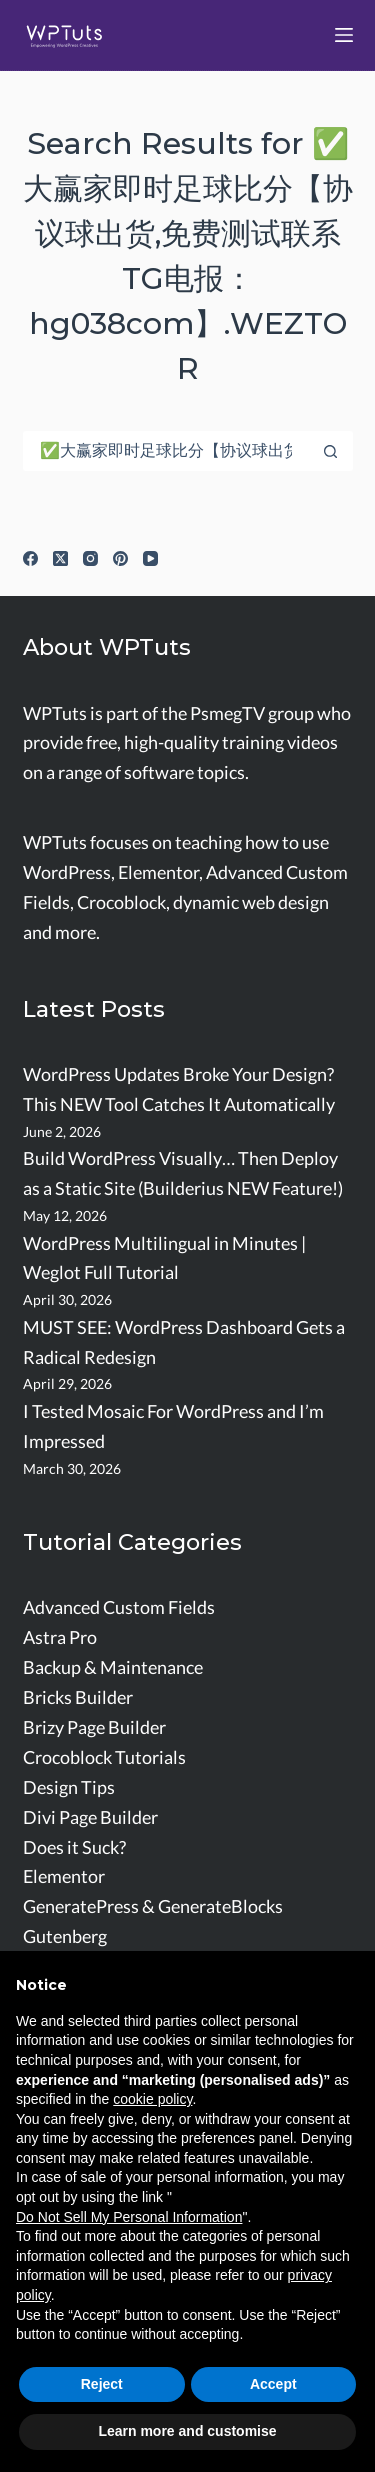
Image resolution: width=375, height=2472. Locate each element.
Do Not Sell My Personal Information (129, 2217)
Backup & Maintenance (113, 1667)
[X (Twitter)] (60, 558)
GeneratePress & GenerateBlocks (153, 1906)
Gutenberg (65, 1936)
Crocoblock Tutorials (104, 1757)
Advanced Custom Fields (119, 1607)
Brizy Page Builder (94, 1727)
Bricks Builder (78, 1697)
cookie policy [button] (152, 2099)
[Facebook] (30, 558)
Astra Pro (60, 1637)
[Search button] (331, 451)
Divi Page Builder (90, 1817)
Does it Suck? (74, 1847)
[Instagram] (90, 558)
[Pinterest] (120, 558)
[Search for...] (168, 451)
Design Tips (69, 1787)
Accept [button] (273, 2384)
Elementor (64, 1876)
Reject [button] (102, 2384)
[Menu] (344, 35)
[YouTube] (150, 558)
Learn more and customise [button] (187, 2431)
